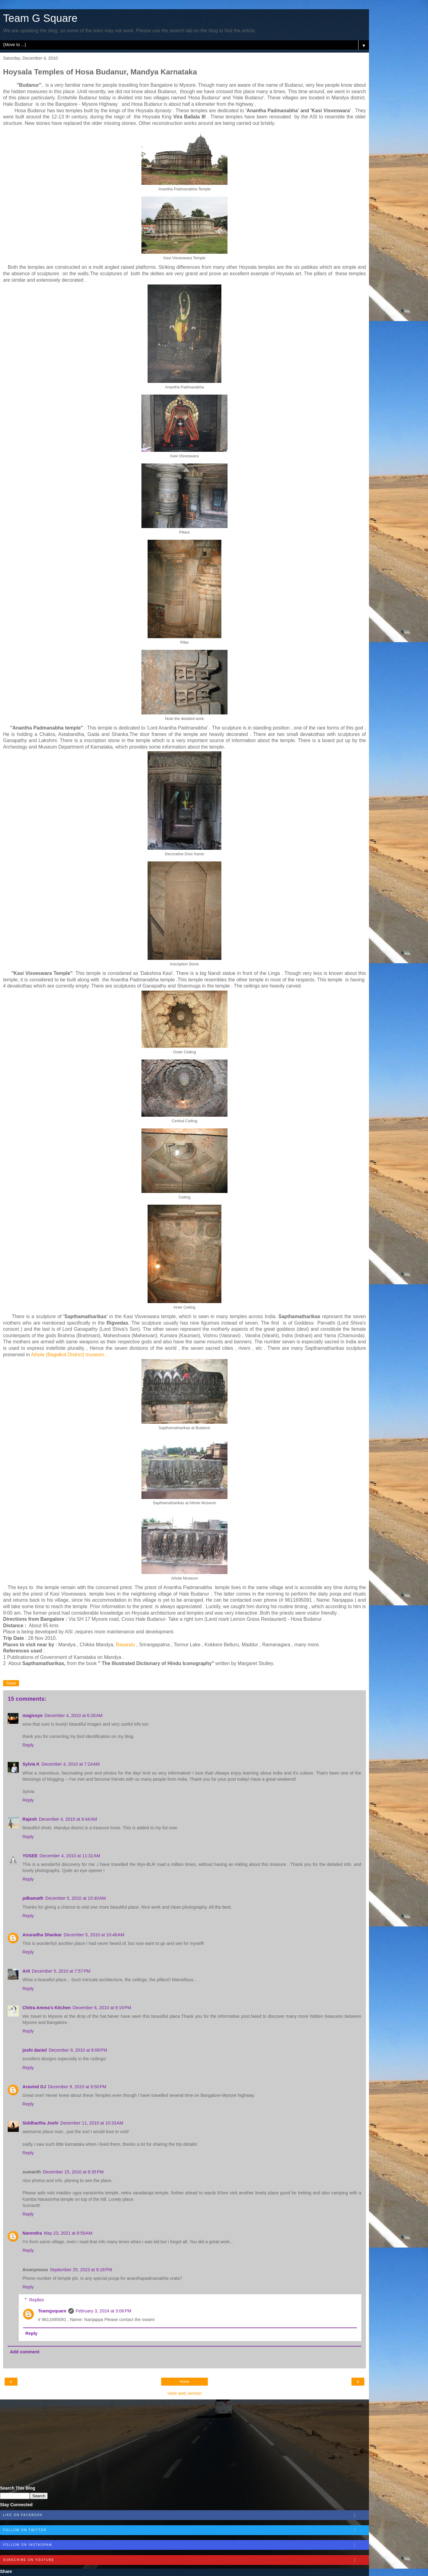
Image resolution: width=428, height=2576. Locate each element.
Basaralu (125, 1644)
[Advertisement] (184, 2442)
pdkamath (32, 1898)
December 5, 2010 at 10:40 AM (75, 1898)
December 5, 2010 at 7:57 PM (61, 1971)
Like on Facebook (186, 2515)
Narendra (32, 2233)
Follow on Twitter (186, 2530)
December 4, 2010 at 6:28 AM (74, 1715)
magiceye (32, 1715)
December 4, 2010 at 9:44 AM (68, 1819)
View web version (184, 2393)
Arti (26, 1971)
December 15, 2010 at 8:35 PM (73, 2171)
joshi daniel (34, 2050)
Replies (36, 2299)
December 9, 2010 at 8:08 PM (78, 2050)
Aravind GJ (34, 2086)
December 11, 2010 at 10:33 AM (91, 2123)
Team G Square (40, 18)
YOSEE (30, 1855)
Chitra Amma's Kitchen (46, 2007)
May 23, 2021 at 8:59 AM (68, 2233)
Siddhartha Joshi (40, 2123)
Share (11, 1683)
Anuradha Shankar (42, 1934)
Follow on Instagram (186, 2545)
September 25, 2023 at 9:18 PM (81, 2269)
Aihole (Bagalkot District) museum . (69, 1354)
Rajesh (29, 1819)
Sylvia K (31, 1764)
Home (184, 2381)
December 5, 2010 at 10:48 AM (94, 1934)
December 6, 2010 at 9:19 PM (102, 2007)
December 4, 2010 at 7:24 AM (71, 1764)
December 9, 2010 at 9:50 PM (77, 2086)
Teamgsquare (52, 2310)
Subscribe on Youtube (186, 2560)
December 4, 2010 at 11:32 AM (70, 1855)
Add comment (24, 2351)
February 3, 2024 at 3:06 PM (103, 2310)
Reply (28, 1745)
